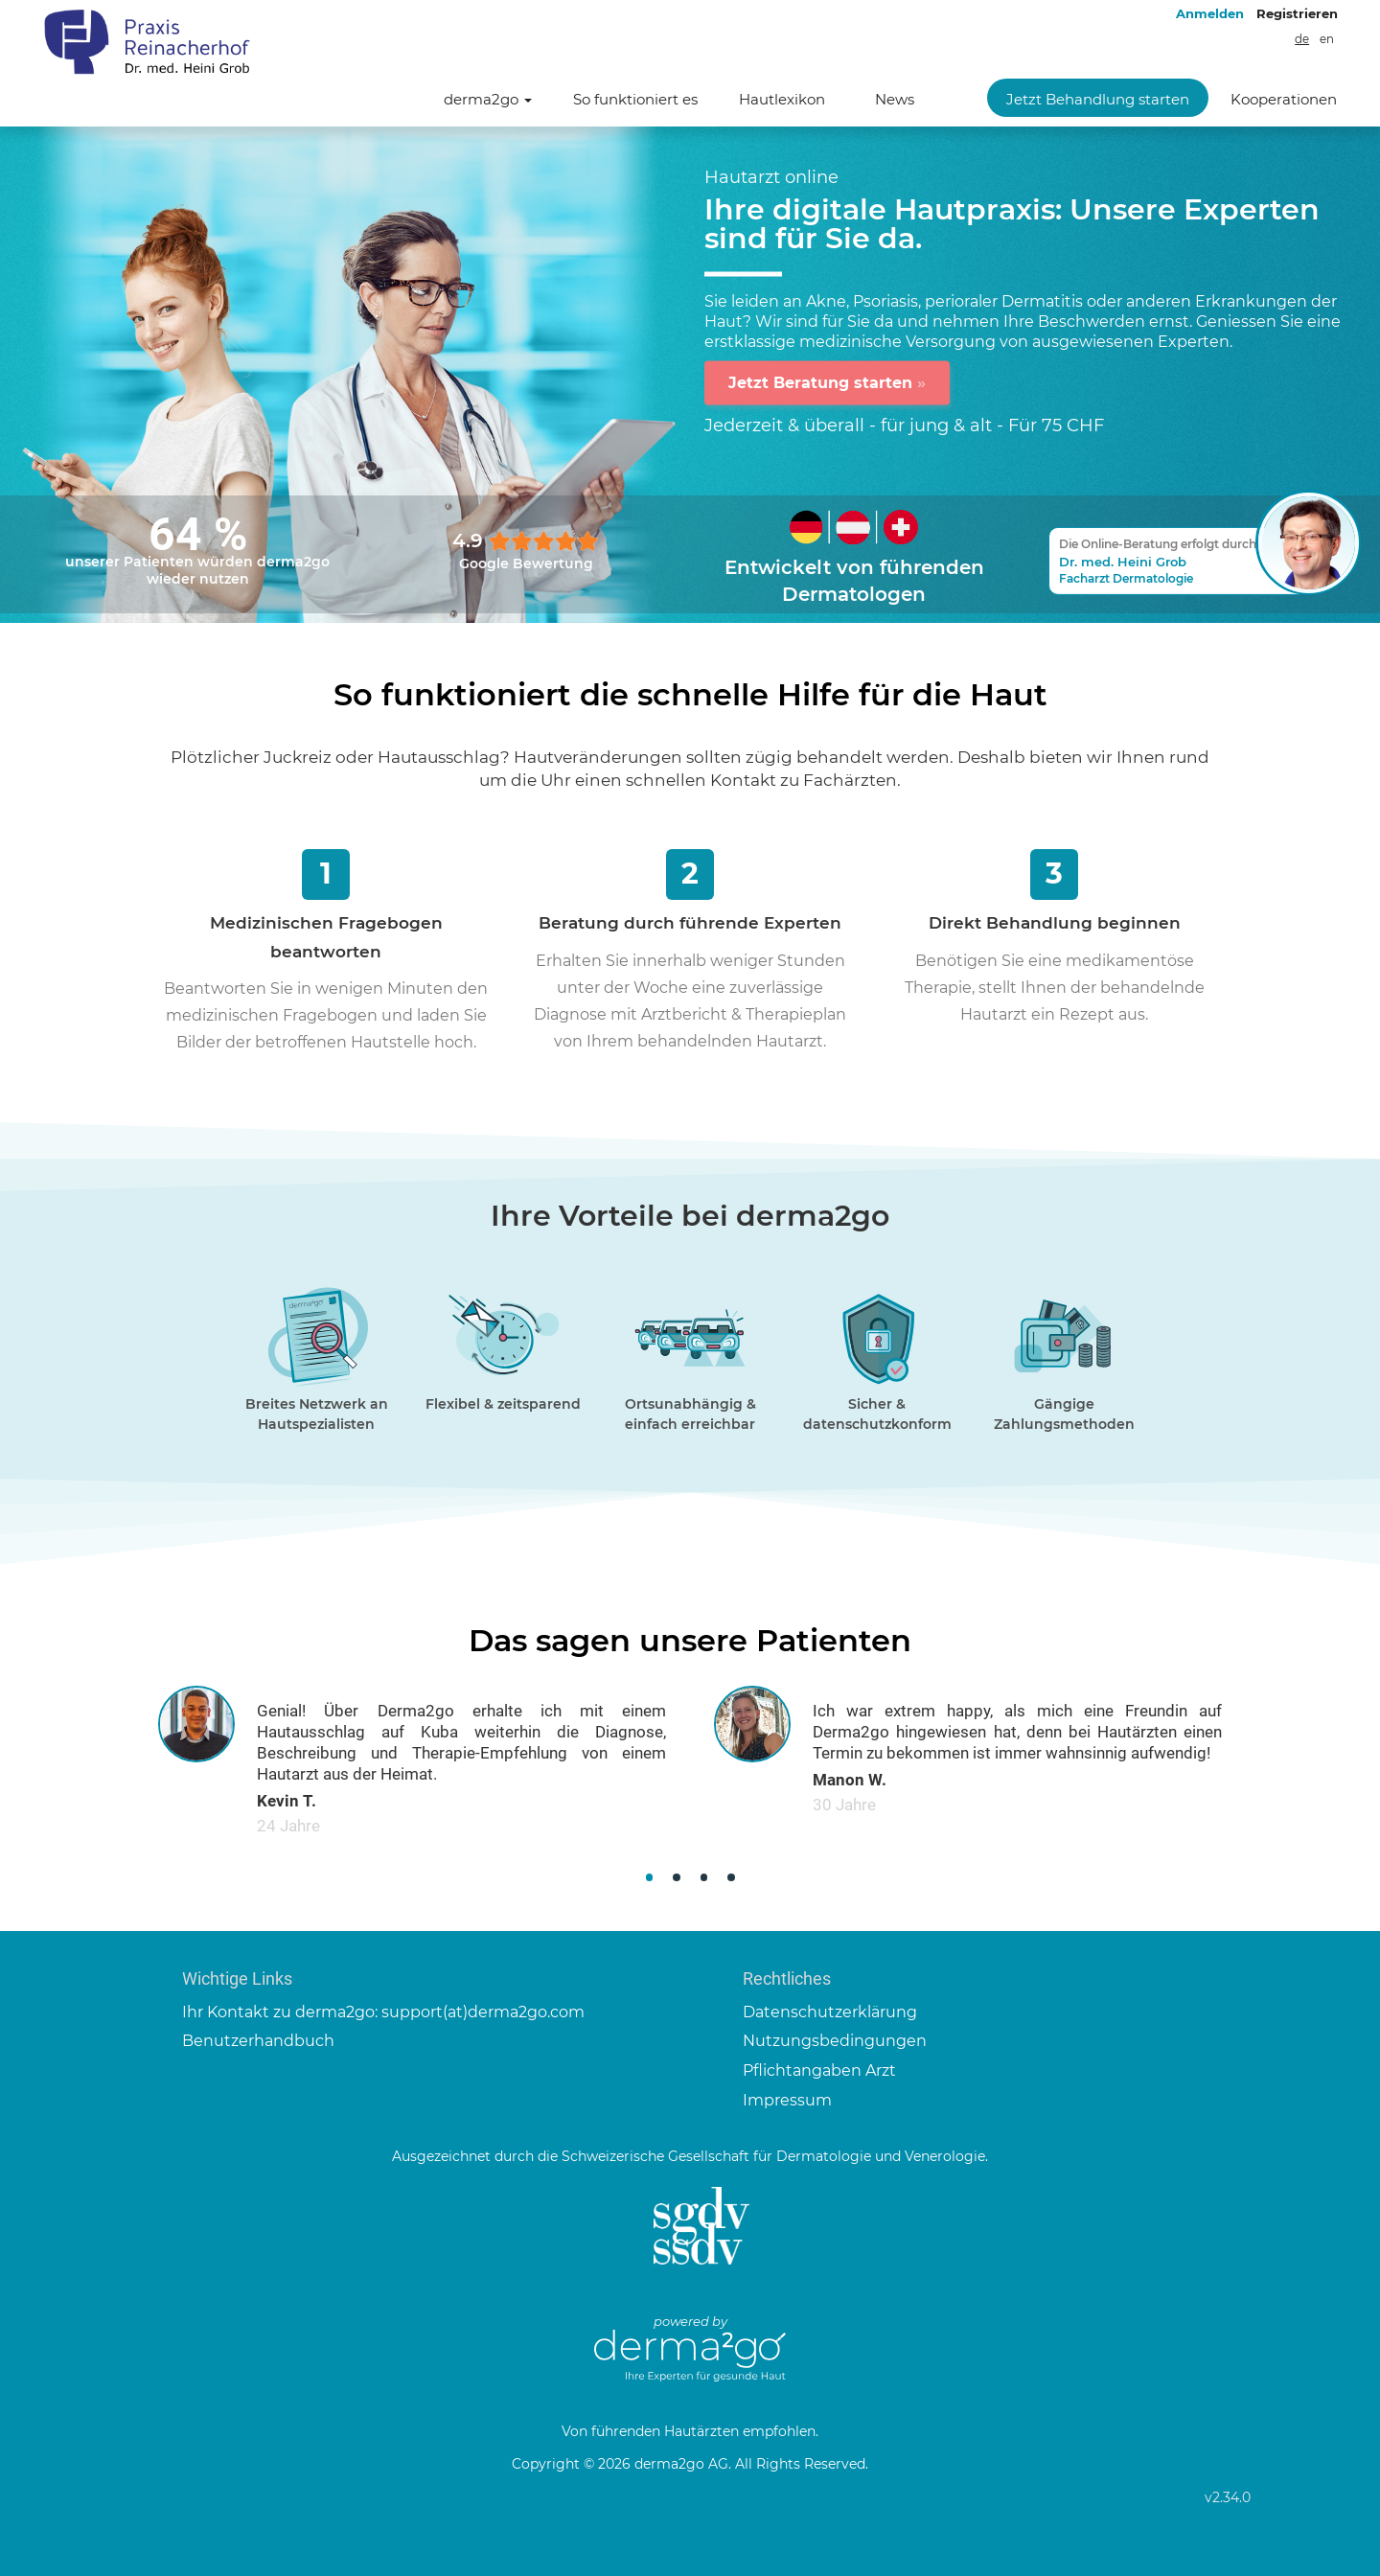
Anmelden (1210, 13)
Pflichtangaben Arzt (819, 2070)
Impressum (787, 2100)
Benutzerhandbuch (258, 2041)
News (894, 99)
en (1327, 39)
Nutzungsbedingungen (835, 2041)
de (1302, 39)
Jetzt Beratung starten (827, 382)
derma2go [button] (488, 99)
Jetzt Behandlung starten (1097, 99)
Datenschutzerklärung (830, 2012)
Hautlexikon (782, 99)
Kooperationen (1283, 99)
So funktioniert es (635, 99)
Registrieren (1297, 13)
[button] (649, 1878)
